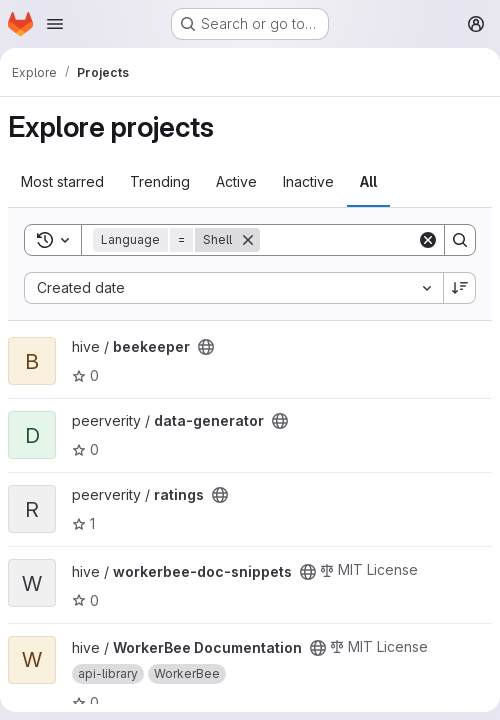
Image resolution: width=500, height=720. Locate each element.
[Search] (460, 240)
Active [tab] (236, 181)
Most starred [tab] (62, 181)
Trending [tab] (160, 181)
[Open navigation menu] (55, 24)
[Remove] (248, 240)
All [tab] (368, 181)
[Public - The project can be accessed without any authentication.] (206, 347)
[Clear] (428, 240)
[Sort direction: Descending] (460, 288)
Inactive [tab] (308, 181)
